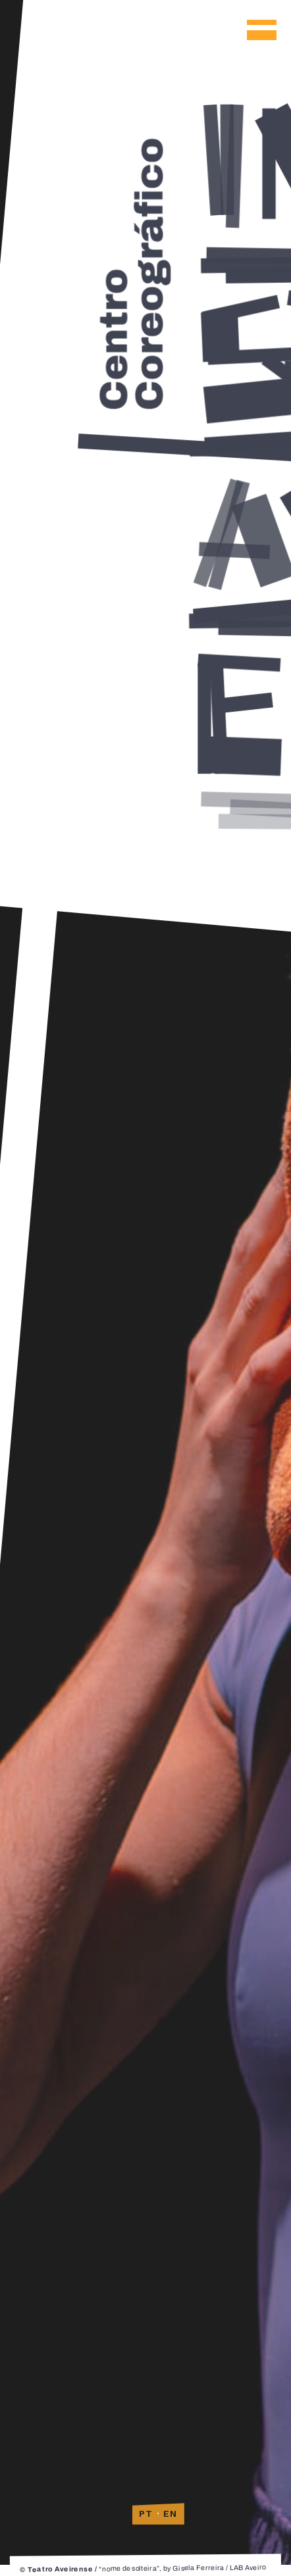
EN (170, 2513)
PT (146, 2513)
